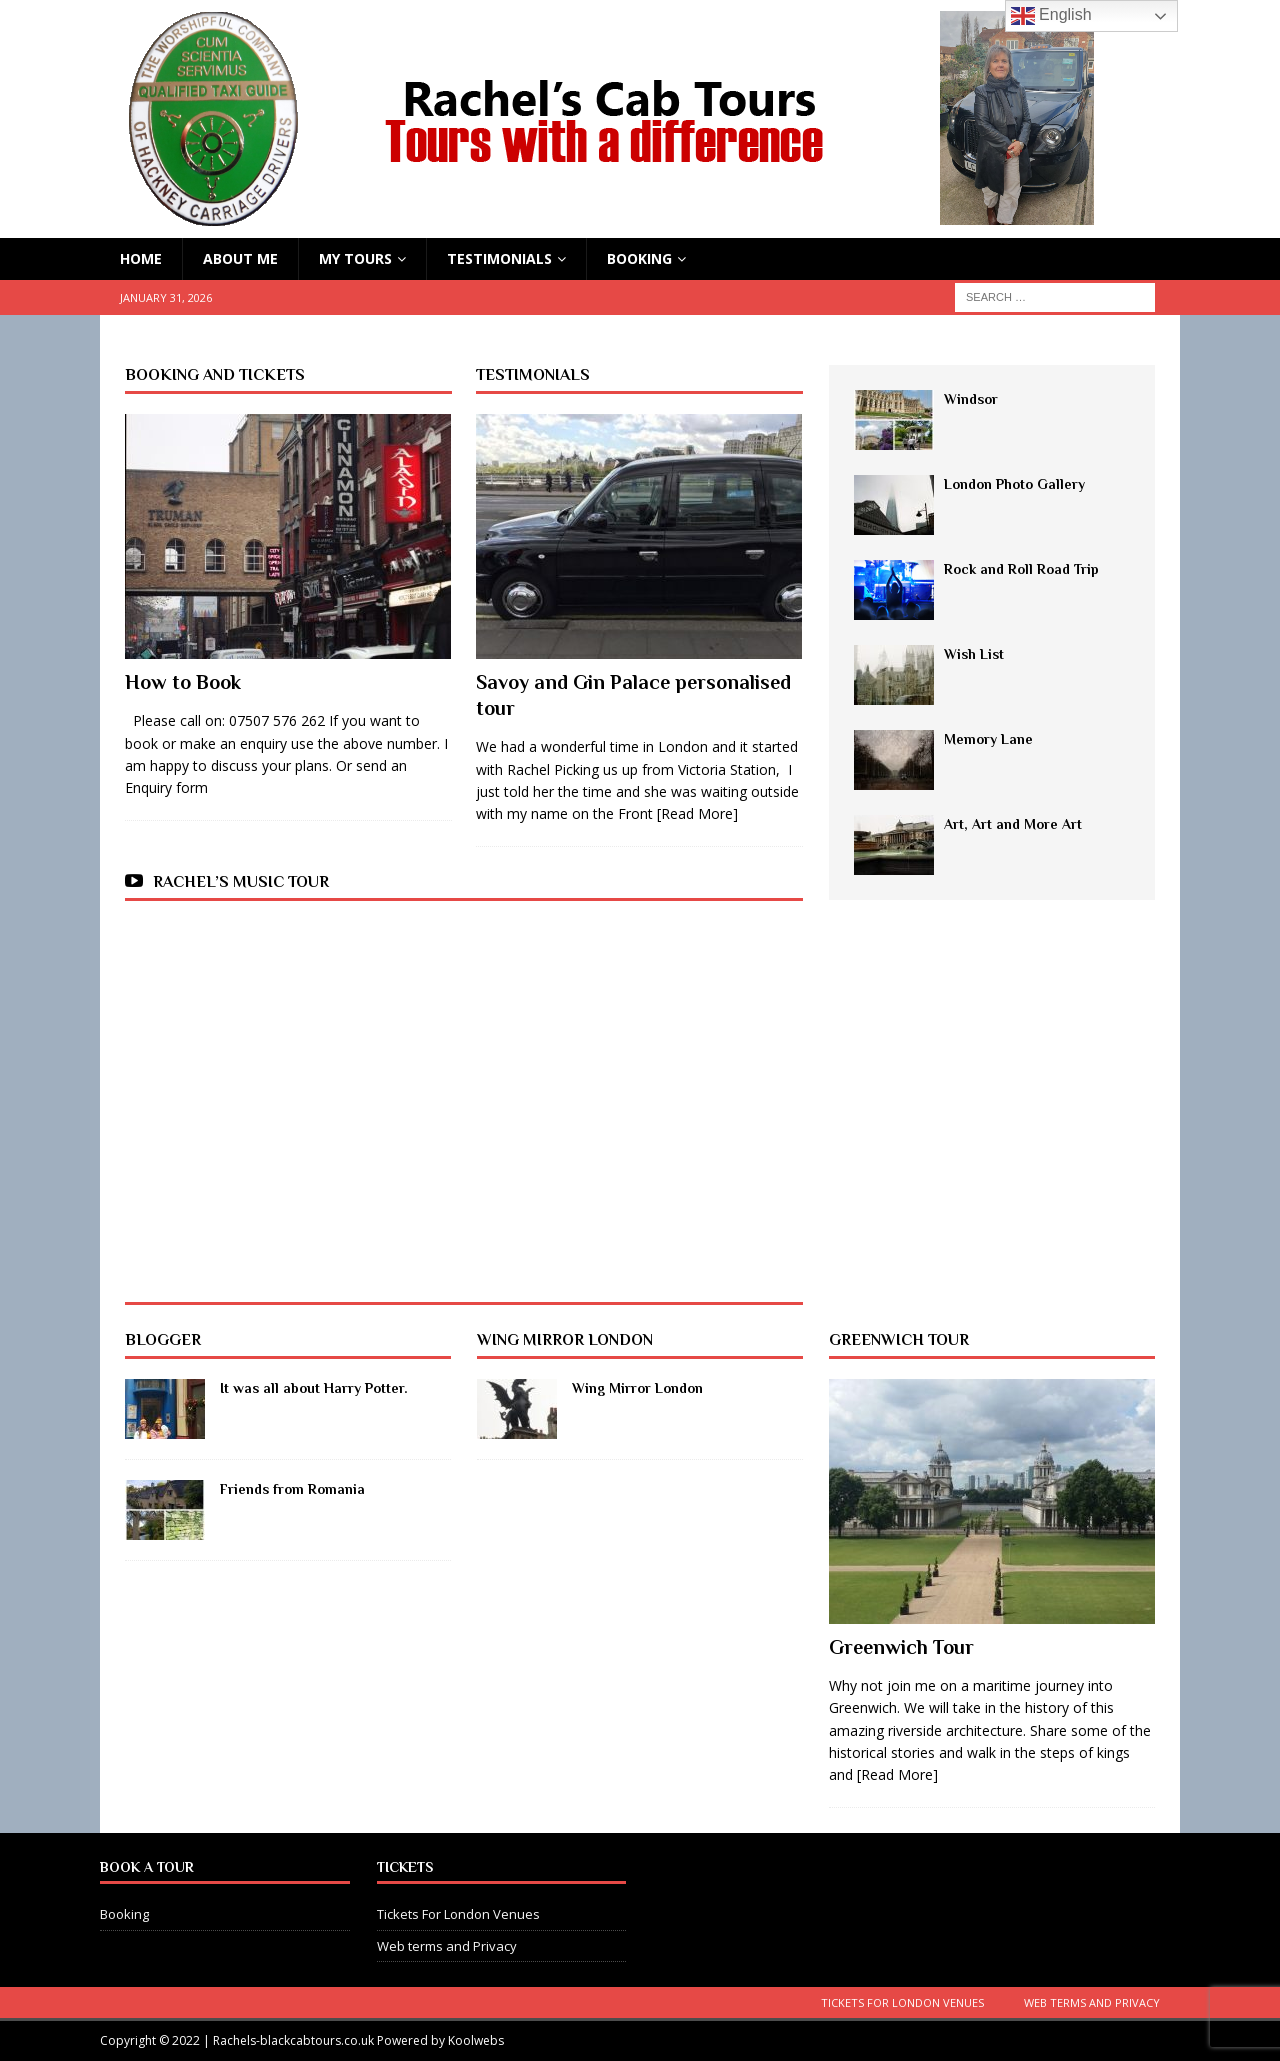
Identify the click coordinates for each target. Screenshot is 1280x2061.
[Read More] (697, 813)
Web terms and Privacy (447, 1946)
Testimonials (499, 258)
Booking (639, 258)
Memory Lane (988, 739)
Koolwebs (476, 2040)
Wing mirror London (565, 1340)
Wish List (974, 654)
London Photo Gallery (1014, 484)
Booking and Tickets (215, 375)
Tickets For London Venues (458, 1914)
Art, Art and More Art (1013, 824)
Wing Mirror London (637, 1388)
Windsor (971, 399)
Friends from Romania (292, 1489)
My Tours (355, 258)
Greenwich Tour (899, 1340)
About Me (240, 258)
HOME (141, 258)
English (1051, 16)
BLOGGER (163, 1340)
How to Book (183, 682)
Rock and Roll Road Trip (1021, 569)
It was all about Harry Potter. (314, 1388)
